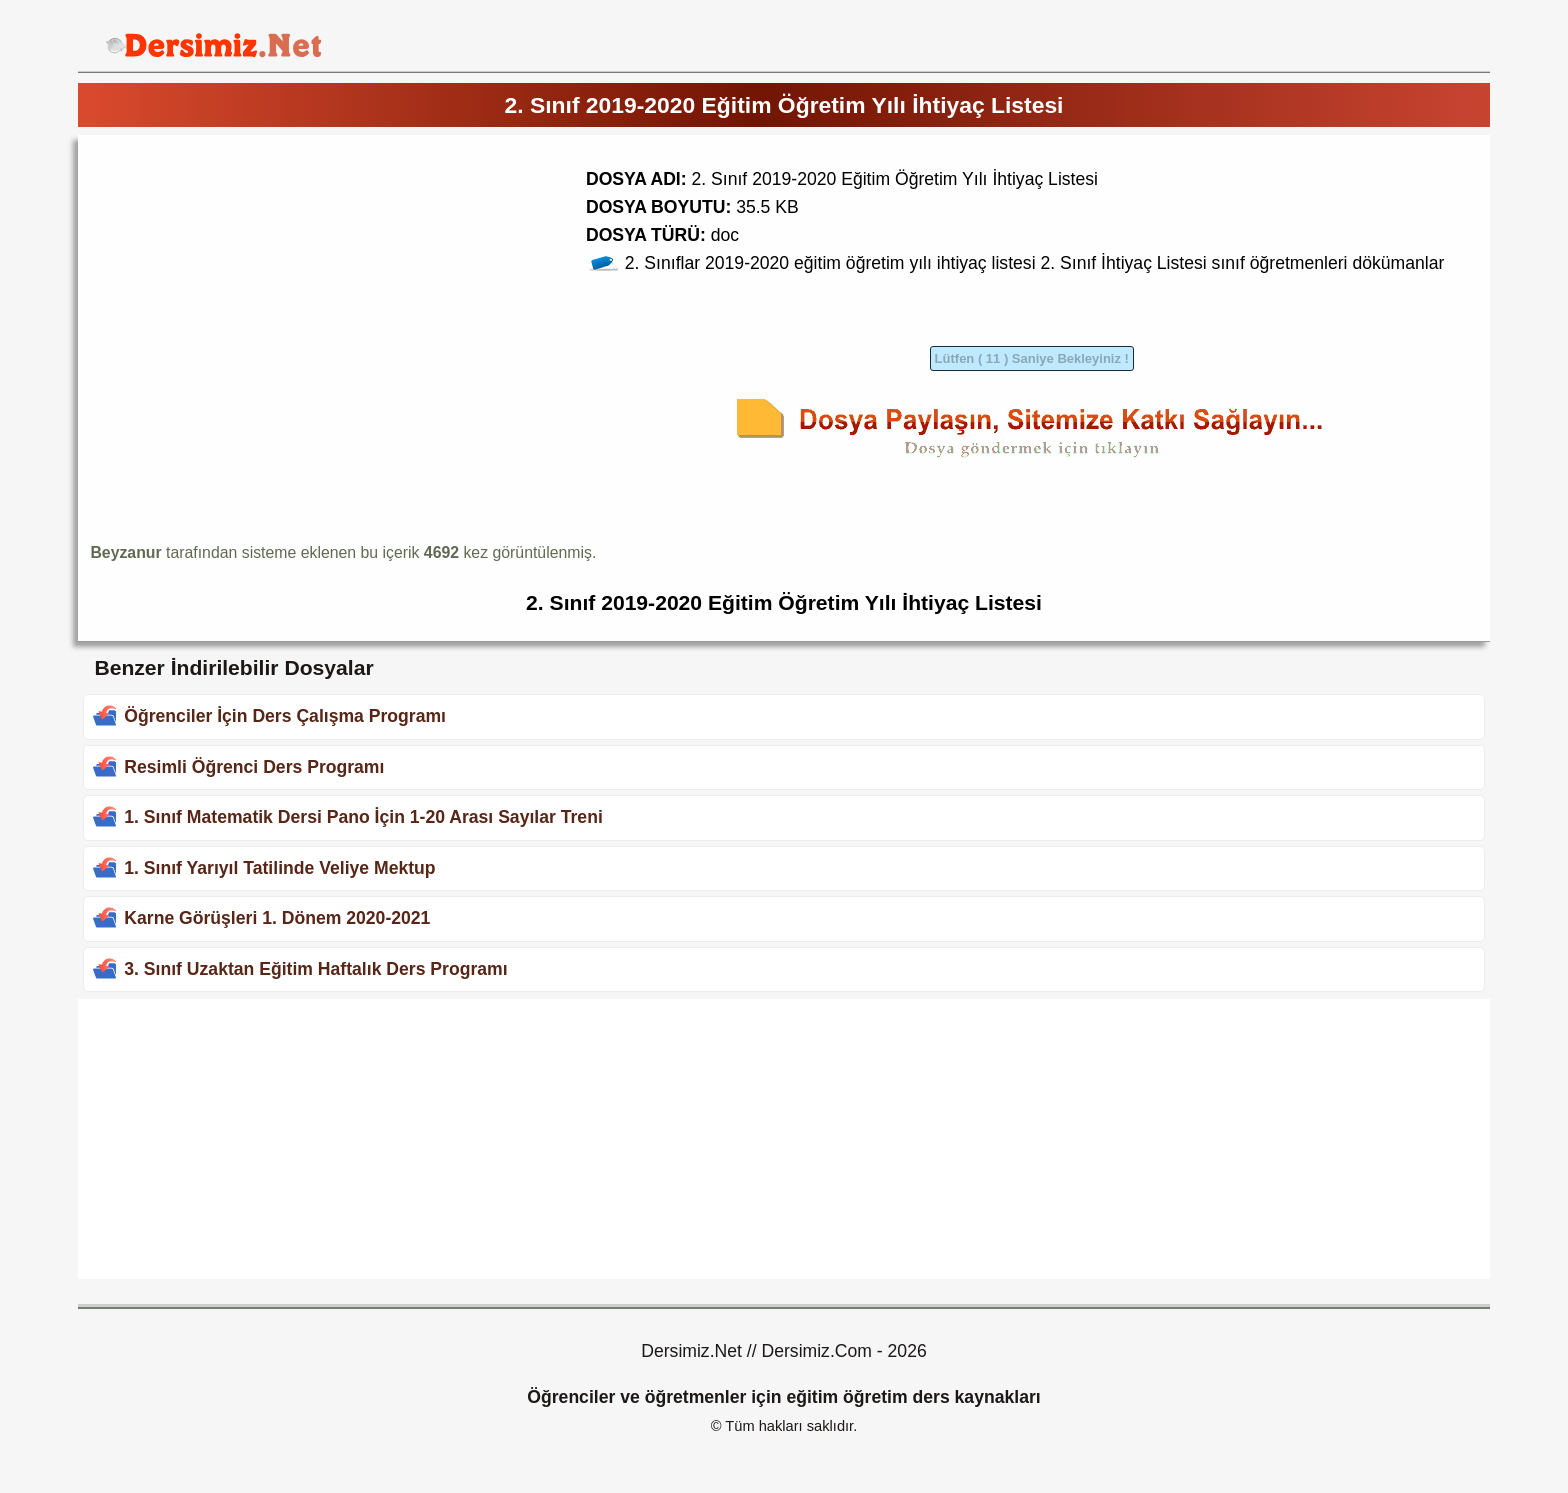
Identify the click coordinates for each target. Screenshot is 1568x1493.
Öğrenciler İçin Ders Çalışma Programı (285, 716)
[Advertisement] (258, 287)
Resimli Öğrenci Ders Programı (254, 767)
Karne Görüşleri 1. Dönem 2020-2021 (277, 918)
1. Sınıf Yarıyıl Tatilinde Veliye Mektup (279, 868)
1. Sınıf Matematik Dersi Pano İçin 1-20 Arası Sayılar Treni (363, 817)
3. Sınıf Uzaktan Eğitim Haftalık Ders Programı (315, 969)
